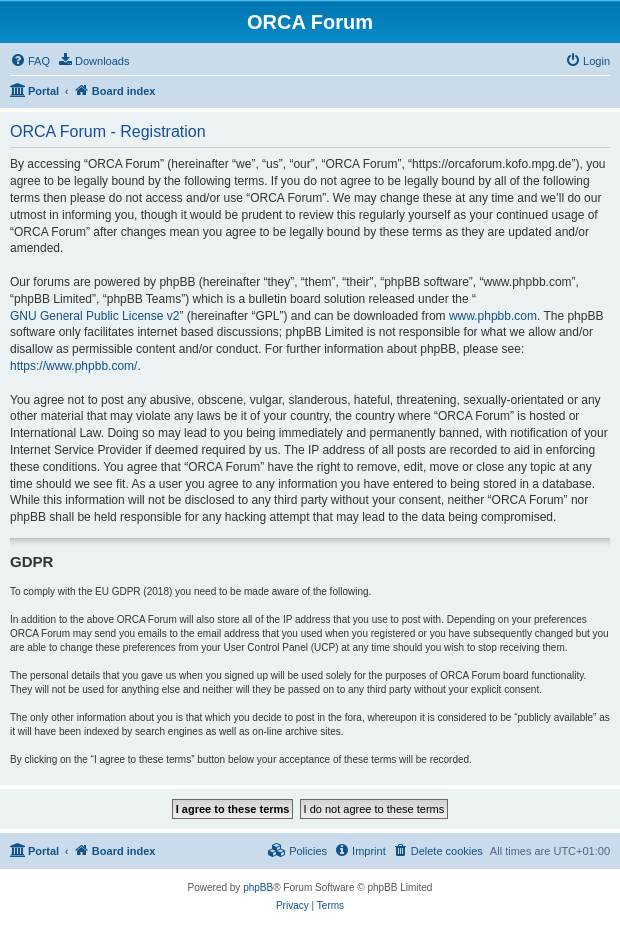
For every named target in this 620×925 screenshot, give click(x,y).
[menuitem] (30, 61)
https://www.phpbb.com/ (73, 366)
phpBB (258, 887)
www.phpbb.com (493, 316)
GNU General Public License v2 (94, 316)
